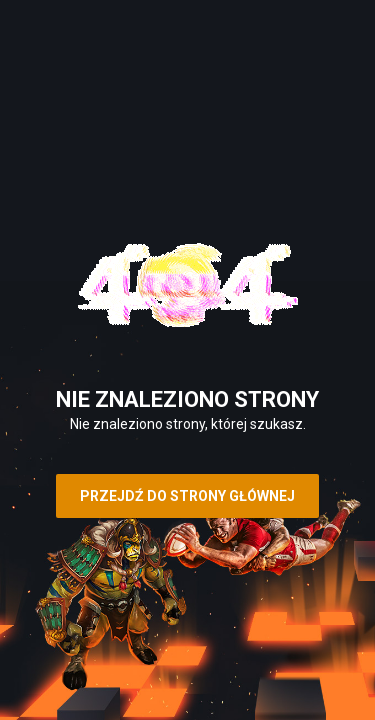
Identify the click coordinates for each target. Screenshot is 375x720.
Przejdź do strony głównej (187, 496)
